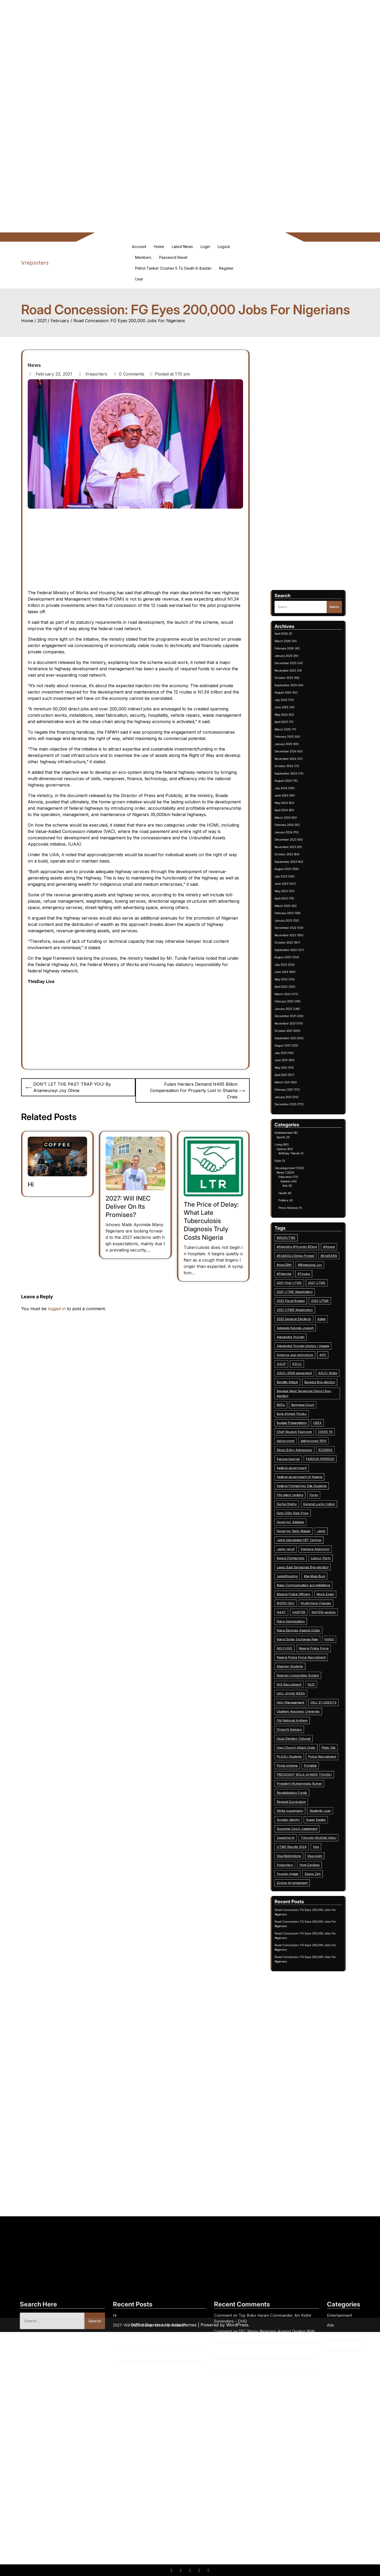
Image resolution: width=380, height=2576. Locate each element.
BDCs (296, 1333)
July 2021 (296, 1187)
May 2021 (297, 1193)
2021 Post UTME (300, 1283)
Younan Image (299, 1529)
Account (139, 246)
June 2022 (297, 1153)
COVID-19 (315, 1345)
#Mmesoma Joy (309, 1275)
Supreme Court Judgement (303, 1510)
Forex (310, 1371)
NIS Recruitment (300, 1450)
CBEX (312, 1341)
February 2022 (298, 1166)
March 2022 (297, 1162)
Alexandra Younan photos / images (306, 1309)
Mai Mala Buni (310, 1405)
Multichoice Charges (311, 1416)
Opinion (297, 1227)
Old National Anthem (301, 1465)
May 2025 (297, 1046)
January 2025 (298, 1058)
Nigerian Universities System (304, 1446)
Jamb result (298, 1394)
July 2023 (297, 1113)
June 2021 (297, 1190)
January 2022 (298, 1169)
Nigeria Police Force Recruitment (305, 1439)
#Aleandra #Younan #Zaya (303, 1268)
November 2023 (298, 1101)
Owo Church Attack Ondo (303, 1476)
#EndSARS (316, 1271)
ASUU (304, 1317)
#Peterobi (298, 1279)
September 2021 (298, 1181)
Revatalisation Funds (301, 1495)
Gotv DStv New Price (301, 1379)
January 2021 (297, 1205)
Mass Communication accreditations (306, 1408)
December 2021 (298, 1172)
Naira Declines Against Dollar (304, 1427)
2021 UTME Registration (302, 1286)
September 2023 (299, 1107)
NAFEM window (315, 1420)
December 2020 (298, 1208)
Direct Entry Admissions (302, 1352)
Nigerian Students (300, 1442)
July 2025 (297, 1040)
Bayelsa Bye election (313, 1324)
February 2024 (298, 1092)
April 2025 (297, 1049)
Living (295, 1225)
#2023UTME (299, 1264)
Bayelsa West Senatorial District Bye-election (306, 1329)
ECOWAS (315, 1352)
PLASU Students (300, 1480)
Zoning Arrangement (301, 1533)
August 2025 (297, 1037)
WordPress (237, 2324)
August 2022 (297, 1147)
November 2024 (298, 1064)
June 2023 (297, 1117)
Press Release (300, 1252)
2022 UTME (313, 1290)
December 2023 (298, 1098)
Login (205, 246)
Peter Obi (317, 1476)
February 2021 (298, 1202)
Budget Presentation (301, 1341)
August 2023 (297, 1110)
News (34, 365)
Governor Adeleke (300, 1382)
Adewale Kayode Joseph (302, 1302)
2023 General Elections (302, 1298)
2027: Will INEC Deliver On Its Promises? (128, 1207)
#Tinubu (306, 1279)
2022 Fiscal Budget (301, 1290)
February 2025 (298, 1055)
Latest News (182, 246)
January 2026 (298, 1022)
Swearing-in (298, 1514)
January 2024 (298, 1095)
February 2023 (298, 1129)
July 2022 (297, 1150)
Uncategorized (298, 1235)
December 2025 (298, 1025)
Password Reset (173, 257)
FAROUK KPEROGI (313, 1356)
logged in (57, 1308)
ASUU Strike (316, 1320)
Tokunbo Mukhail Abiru (312, 1514)
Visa (311, 1518)
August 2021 (297, 1184)
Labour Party (313, 1397)
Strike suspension (300, 1503)
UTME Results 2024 (301, 1518)
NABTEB (304, 1420)
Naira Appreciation (301, 1424)
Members (143, 257)
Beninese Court (306, 1333)
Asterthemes (184, 2324)
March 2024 (297, 1089)
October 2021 (298, 1178)
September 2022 (298, 1144)
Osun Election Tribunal (302, 1472)
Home (159, 246)
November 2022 (298, 1138)
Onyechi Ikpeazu (300, 1469)
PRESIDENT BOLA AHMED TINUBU (306, 1487)
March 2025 (297, 1052)
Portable (309, 1484)
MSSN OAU (298, 1416)
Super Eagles (311, 1506)
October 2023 (298, 1104)
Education (298, 1239)
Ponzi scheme (299, 1484)
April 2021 (297, 1196)
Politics (298, 1248)
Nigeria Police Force (310, 1435)
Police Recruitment (314, 1480)
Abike (313, 1298)
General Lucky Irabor (313, 1375)
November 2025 (298, 1028)
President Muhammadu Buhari (304, 1491)
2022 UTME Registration (302, 1294)
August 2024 (297, 1074)
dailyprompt (298, 1349)
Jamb (313, 1386)
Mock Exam (315, 1412)
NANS (317, 1431)
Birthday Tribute (300, 1229)
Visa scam (311, 1521)
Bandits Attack (299, 1324)
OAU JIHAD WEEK (301, 1454)
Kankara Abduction (311, 1394)
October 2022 (298, 1141)
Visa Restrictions (300, 1521)
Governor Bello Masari (302, 1386)
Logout (224, 246)
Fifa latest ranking (300, 1371)
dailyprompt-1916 (310, 1349)
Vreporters (35, 263)
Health (298, 1245)
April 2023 (297, 1123)
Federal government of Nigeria (304, 1364)
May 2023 (297, 1120)
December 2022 (298, 1135)
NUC (309, 1450)
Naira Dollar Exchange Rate (303, 1431)
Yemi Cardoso (309, 1525)
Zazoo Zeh (310, 1529)
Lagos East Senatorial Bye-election (306, 1401)
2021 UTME (312, 1283)
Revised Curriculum (301, 1499)
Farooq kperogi (300, 1356)
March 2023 (297, 1126)
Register (226, 268)
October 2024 (298, 1068)
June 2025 (297, 1043)
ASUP (297, 1317)
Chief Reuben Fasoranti (302, 1345)
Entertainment (298, 1220)
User (139, 279)
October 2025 (298, 1031)
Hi (31, 1184)
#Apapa (316, 1268)
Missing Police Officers (302, 1412)
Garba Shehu (299, 1375)
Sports (297, 1222)
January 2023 (298, 1132)
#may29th (298, 1275)
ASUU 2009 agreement (302, 1320)
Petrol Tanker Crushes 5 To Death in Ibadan (173, 268)
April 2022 (297, 1159)
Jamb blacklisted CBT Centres (304, 1390)
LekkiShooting (299, 1405)
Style (295, 1232)
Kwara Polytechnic (301, 1397)
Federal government (301, 1360)
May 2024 (297, 1083)
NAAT (297, 1420)
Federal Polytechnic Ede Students (305, 1367)
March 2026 (297, 1016)
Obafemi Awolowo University (304, 1461)
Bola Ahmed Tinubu (301, 1337)
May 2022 (297, 1156)
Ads (298, 1242)
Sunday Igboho (300, 1506)
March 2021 (297, 1199)
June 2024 (297, 1080)
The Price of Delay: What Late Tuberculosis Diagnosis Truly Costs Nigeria (211, 1221)
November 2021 (298, 1175)
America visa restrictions (302, 1313)
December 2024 (298, 1061)
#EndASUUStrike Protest (303, 1271)
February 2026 (298, 1019)
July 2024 (297, 1077)
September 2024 (299, 1071)
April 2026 (297, 1012)
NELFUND (298, 1435)
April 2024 (297, 1086)
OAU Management (300, 1457)
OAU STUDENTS (314, 1457)
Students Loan (313, 1503)
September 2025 (299, 1034)
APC (314, 1313)
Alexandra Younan (301, 1305)
